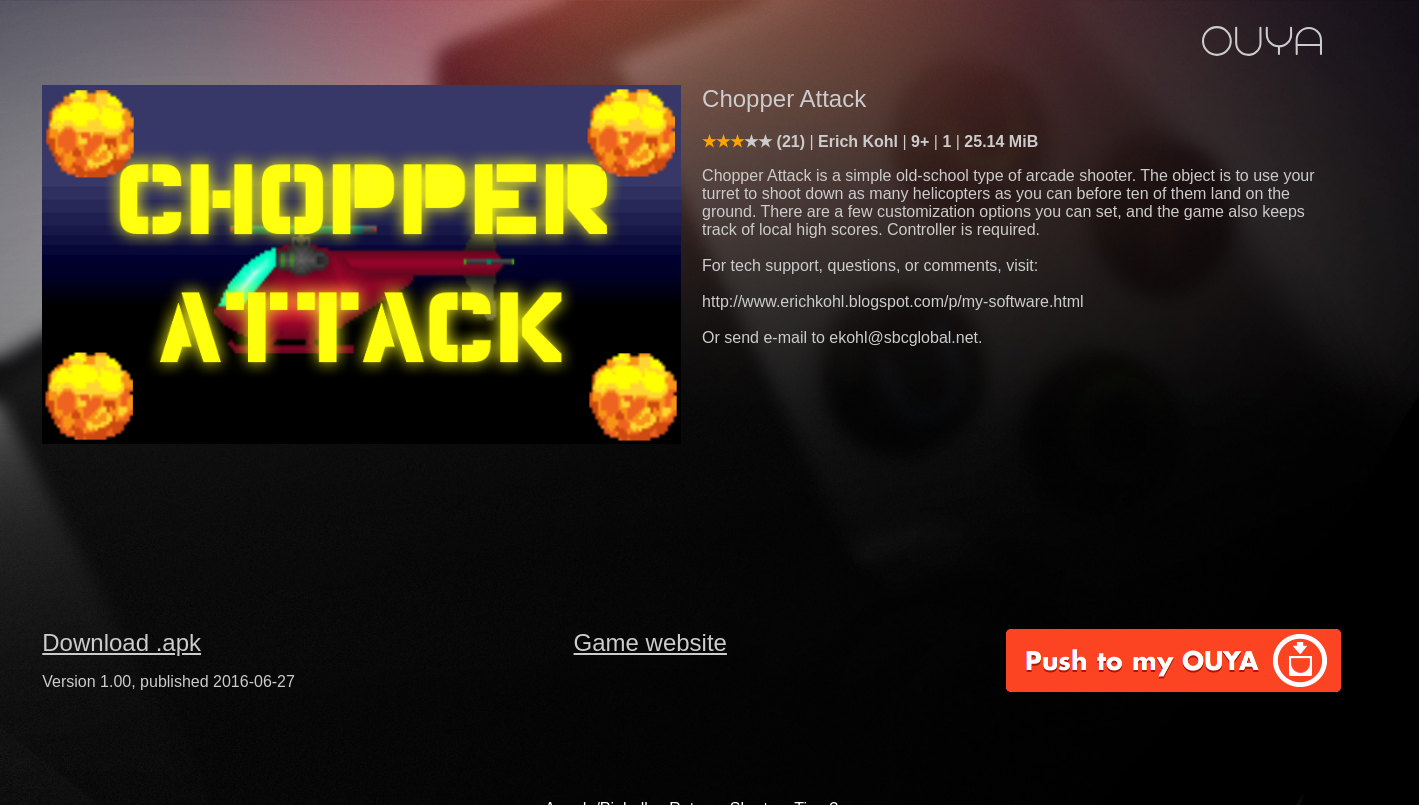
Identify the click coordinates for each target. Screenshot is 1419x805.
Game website (650, 642)
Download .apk (121, 642)
